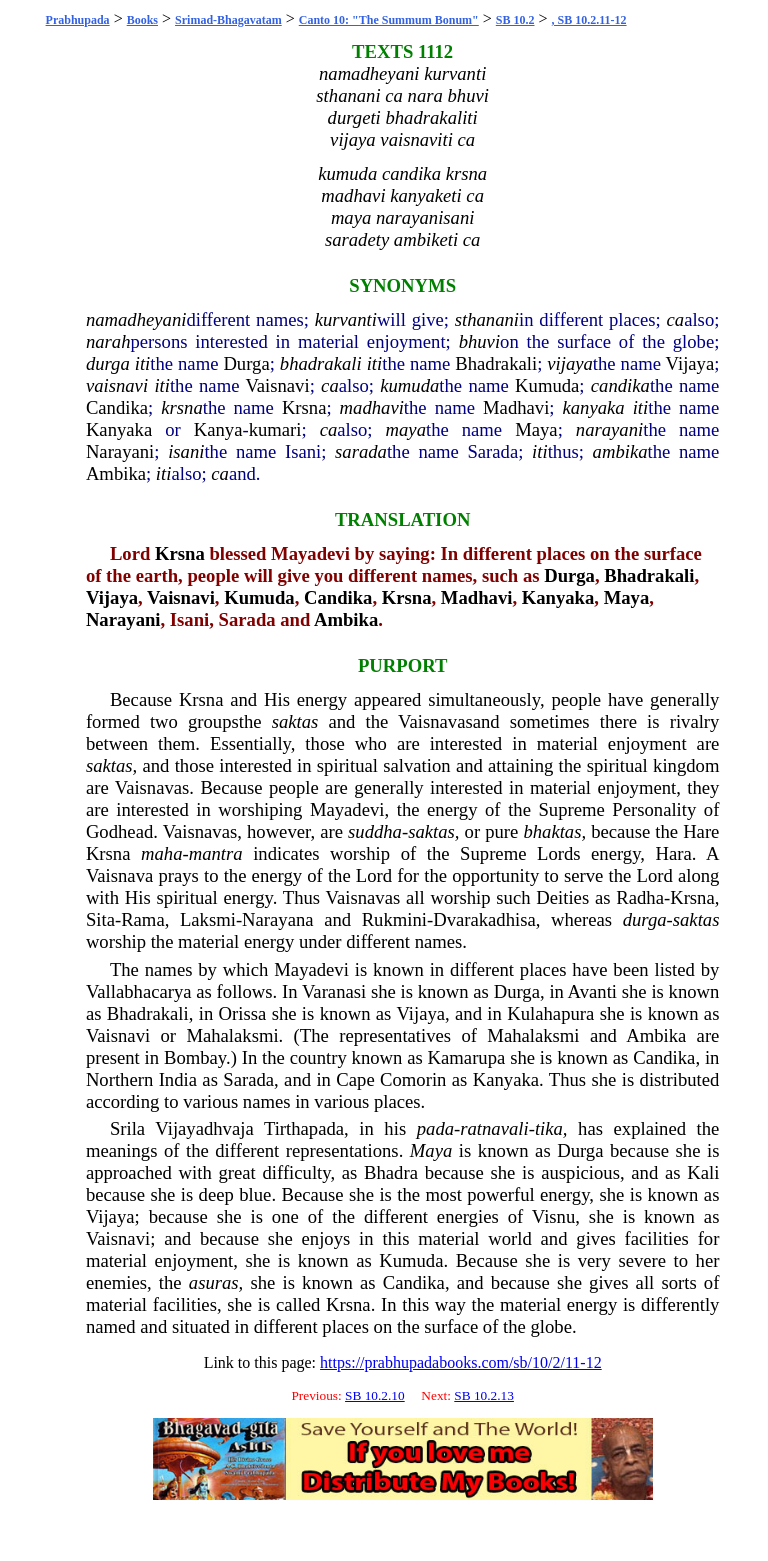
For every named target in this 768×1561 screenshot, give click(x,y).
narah (108, 341)
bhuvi (479, 341)
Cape (355, 1079)
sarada (361, 451)
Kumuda (547, 385)
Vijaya (690, 363)
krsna (181, 407)
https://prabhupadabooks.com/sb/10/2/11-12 (461, 1362)
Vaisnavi (277, 385)
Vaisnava (119, 875)
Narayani (120, 451)
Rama (143, 919)
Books (142, 20)
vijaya (570, 363)
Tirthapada (304, 1128)
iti (143, 363)
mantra (216, 853)
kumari (275, 429)
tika (549, 1128)
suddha (375, 831)
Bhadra (391, 1172)
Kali (703, 1172)
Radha (640, 897)
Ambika (116, 473)
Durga (246, 363)
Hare (701, 831)
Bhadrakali (496, 363)
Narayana (277, 919)
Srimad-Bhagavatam (228, 20)
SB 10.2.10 (375, 1395)
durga (108, 363)
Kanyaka (119, 429)
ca (676, 319)
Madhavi (516, 407)
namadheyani (136, 319)
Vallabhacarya (139, 991)
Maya (536, 429)
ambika (620, 451)
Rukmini (394, 919)
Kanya (218, 429)
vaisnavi (117, 385)
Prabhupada (78, 20)
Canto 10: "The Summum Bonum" (389, 20)
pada (435, 1128)
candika (620, 385)
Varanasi (334, 991)
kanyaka (594, 407)
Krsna (304, 407)
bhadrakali (321, 363)
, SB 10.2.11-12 (589, 20)
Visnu (553, 1216)
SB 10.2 (515, 20)
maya (406, 429)
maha (161, 853)
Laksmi (208, 919)
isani (186, 451)
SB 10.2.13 (484, 1395)
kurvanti (346, 319)
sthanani (487, 319)
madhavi (372, 407)
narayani (609, 429)
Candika (117, 407)
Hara (673, 853)
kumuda (409, 385)
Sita (100, 919)
